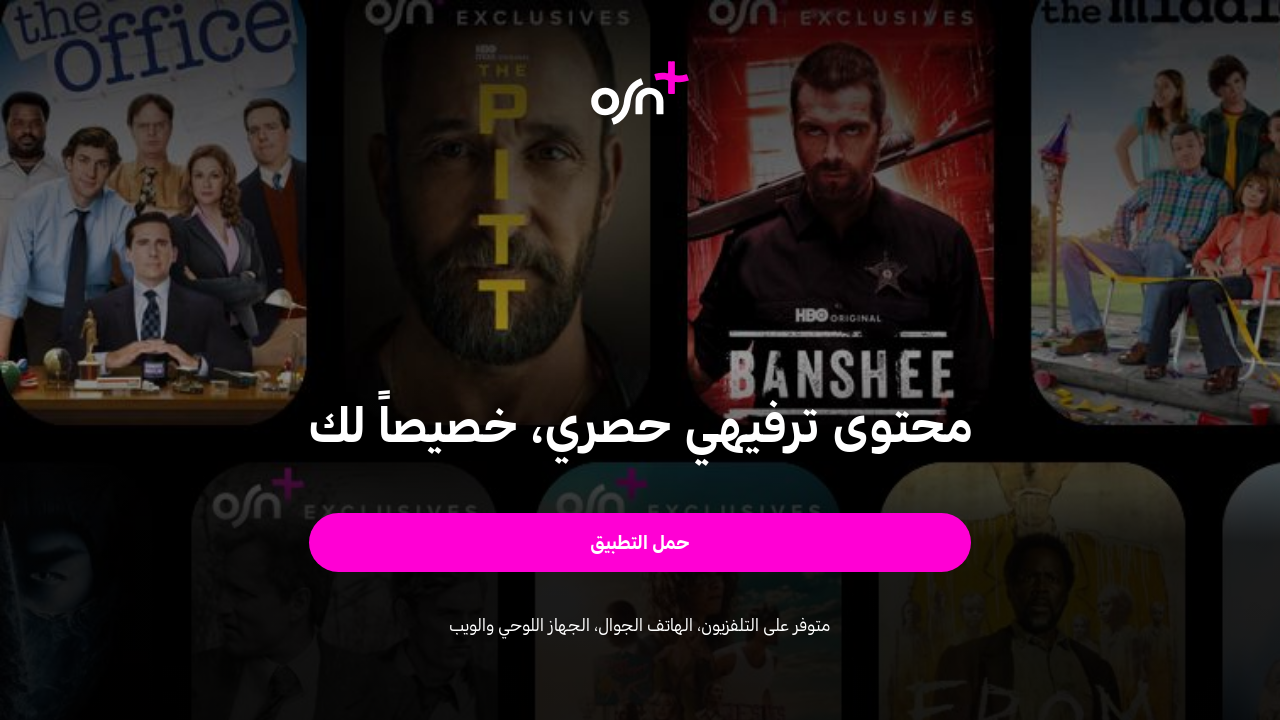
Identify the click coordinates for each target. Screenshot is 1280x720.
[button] (640, 542)
